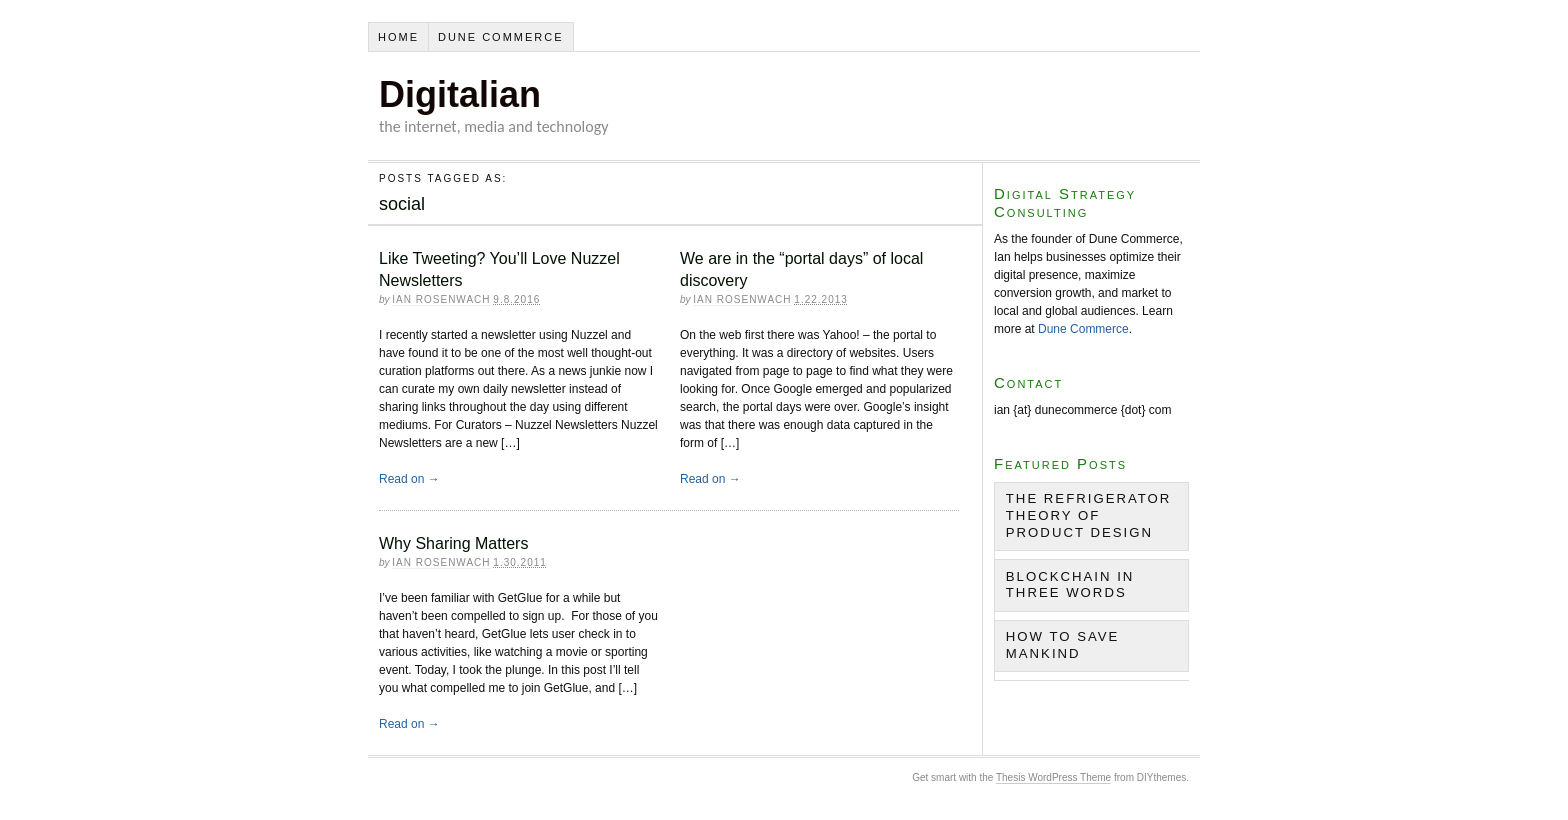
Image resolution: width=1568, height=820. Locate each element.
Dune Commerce (501, 37)
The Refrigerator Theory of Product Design (1089, 515)
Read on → (409, 479)
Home (398, 37)
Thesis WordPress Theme (1053, 777)
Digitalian (460, 94)
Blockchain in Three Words (1070, 585)
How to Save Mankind (1063, 645)
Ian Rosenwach (441, 299)
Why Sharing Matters (453, 543)
